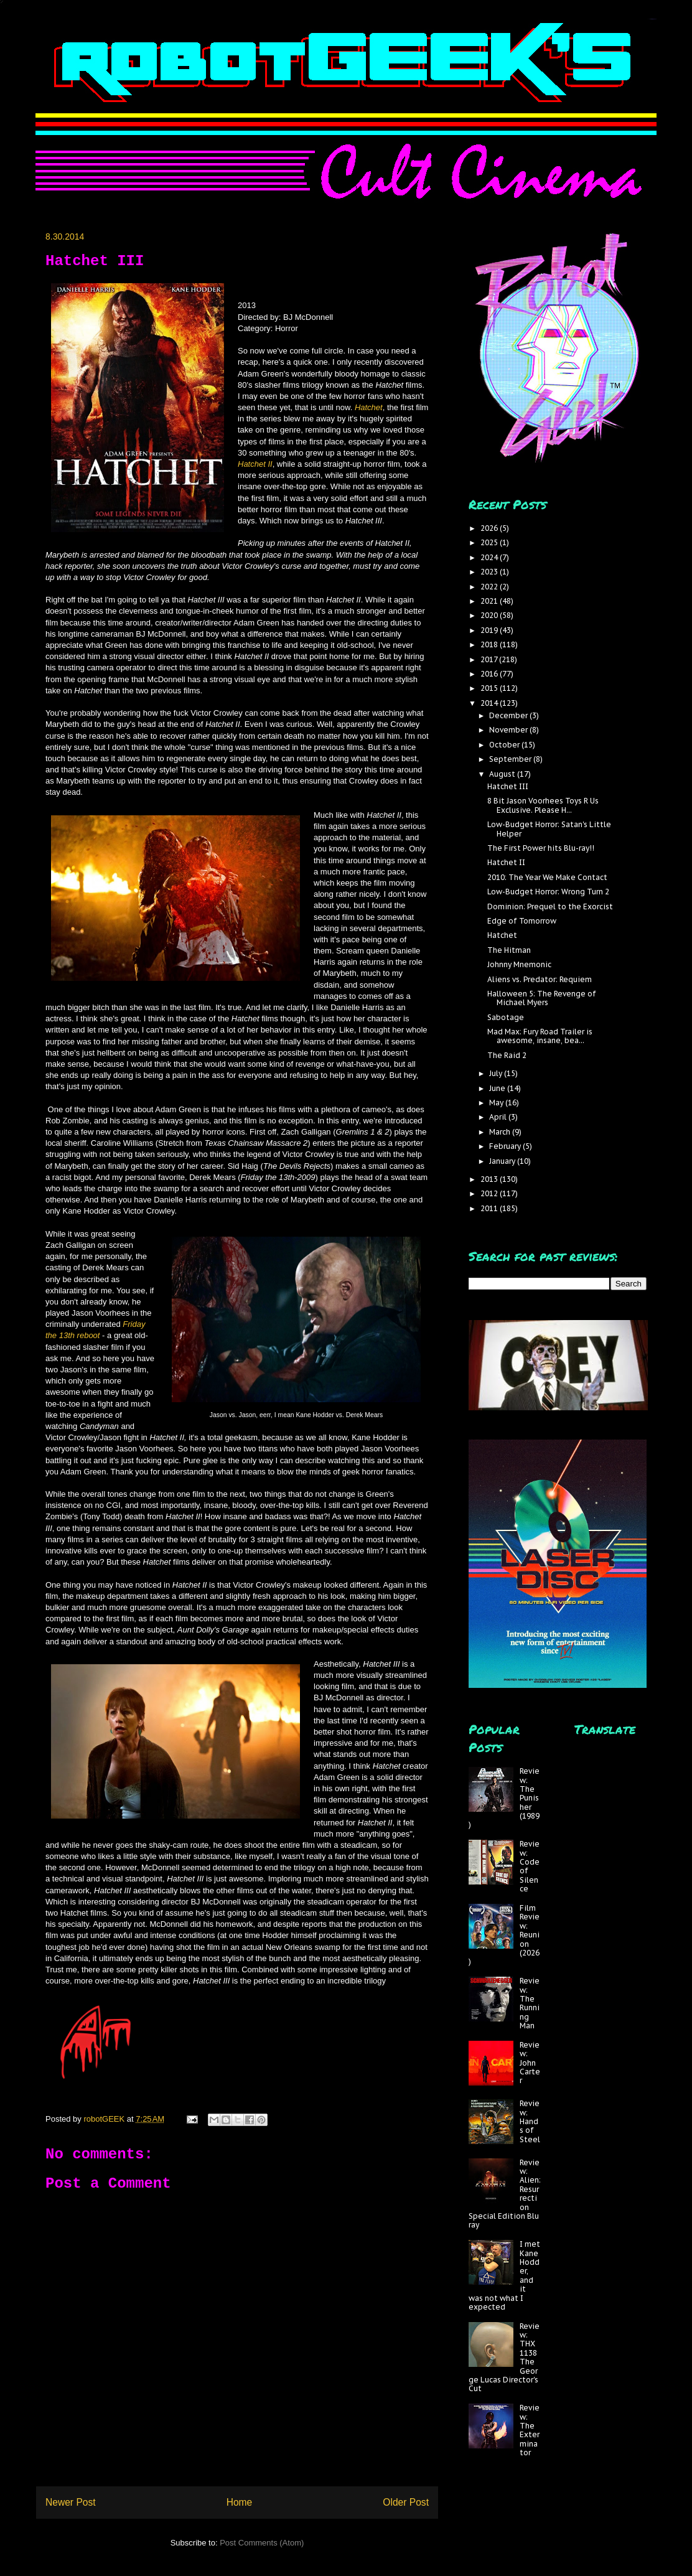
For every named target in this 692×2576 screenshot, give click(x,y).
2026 (490, 528)
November (509, 729)
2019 (490, 630)
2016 (490, 673)
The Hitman (509, 950)
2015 (490, 688)
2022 (490, 586)
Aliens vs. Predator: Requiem (539, 979)
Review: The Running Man (530, 2003)
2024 (490, 557)
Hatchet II (255, 464)
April (498, 1117)
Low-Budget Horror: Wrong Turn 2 (548, 891)
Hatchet (369, 407)
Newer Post (70, 2502)
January (503, 1161)
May (497, 1102)
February (506, 1146)
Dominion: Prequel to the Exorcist (550, 906)
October (505, 744)
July (496, 1073)
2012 (490, 1193)
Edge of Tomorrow (521, 920)
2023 (490, 571)
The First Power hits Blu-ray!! (540, 848)
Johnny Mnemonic (519, 964)
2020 (490, 615)
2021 (490, 601)
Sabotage (505, 1017)
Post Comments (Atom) (262, 2542)
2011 (490, 1208)
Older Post (406, 2502)
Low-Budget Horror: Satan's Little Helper (549, 829)
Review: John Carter (530, 2063)
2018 (490, 644)
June (498, 1088)
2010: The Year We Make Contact (547, 877)
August (503, 774)
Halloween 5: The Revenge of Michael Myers (541, 998)
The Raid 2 (506, 1055)
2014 (490, 703)
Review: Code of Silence (530, 1866)
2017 (489, 659)
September (511, 759)
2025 (490, 542)
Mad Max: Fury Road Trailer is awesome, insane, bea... (539, 1036)
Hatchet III (507, 786)
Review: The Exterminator (530, 2430)
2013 (490, 1179)
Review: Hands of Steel (530, 2121)
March (500, 1131)
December (509, 715)
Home (240, 2502)
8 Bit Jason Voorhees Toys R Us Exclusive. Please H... (543, 805)
